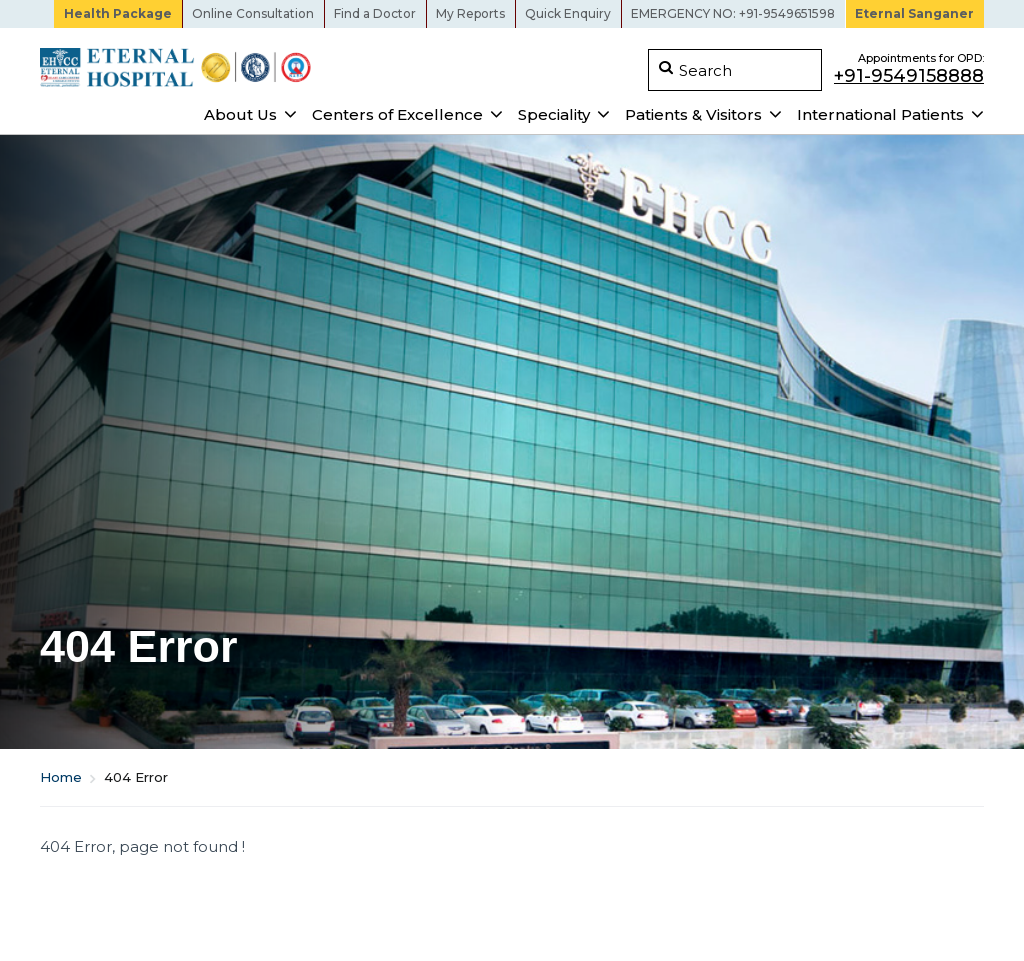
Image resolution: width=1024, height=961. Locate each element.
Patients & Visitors (693, 114)
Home (61, 777)
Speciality (554, 114)
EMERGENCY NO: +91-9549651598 (733, 13)
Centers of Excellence (397, 114)
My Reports (470, 13)
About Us (240, 114)
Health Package (118, 13)
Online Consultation (253, 13)
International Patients (880, 114)
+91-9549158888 (909, 75)
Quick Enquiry (568, 13)
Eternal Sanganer (914, 13)
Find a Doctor (375, 13)
